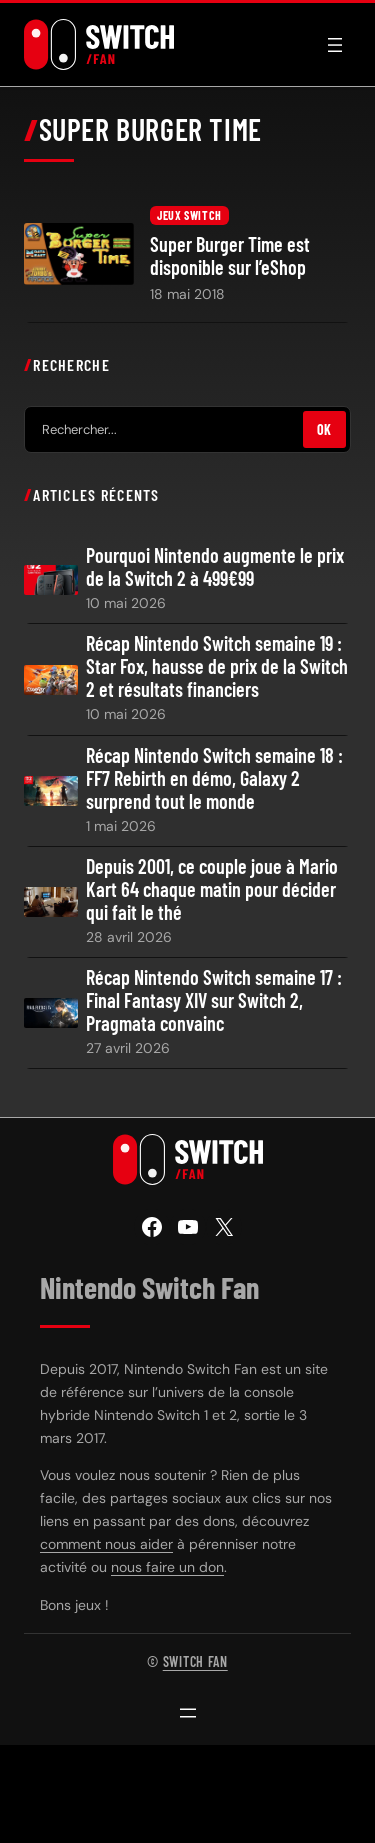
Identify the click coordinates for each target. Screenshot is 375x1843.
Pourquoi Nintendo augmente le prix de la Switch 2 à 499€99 (215, 567)
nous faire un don (167, 1567)
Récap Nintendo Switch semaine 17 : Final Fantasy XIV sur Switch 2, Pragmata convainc (214, 1000)
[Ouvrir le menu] (335, 45)
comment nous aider (106, 1544)
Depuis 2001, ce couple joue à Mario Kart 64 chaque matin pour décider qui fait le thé (212, 889)
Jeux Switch (189, 215)
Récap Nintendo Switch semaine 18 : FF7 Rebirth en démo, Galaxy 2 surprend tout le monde (214, 778)
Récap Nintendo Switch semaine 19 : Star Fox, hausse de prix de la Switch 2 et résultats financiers (217, 666)
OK (324, 429)
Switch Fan (195, 1661)
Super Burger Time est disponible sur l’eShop (230, 256)
